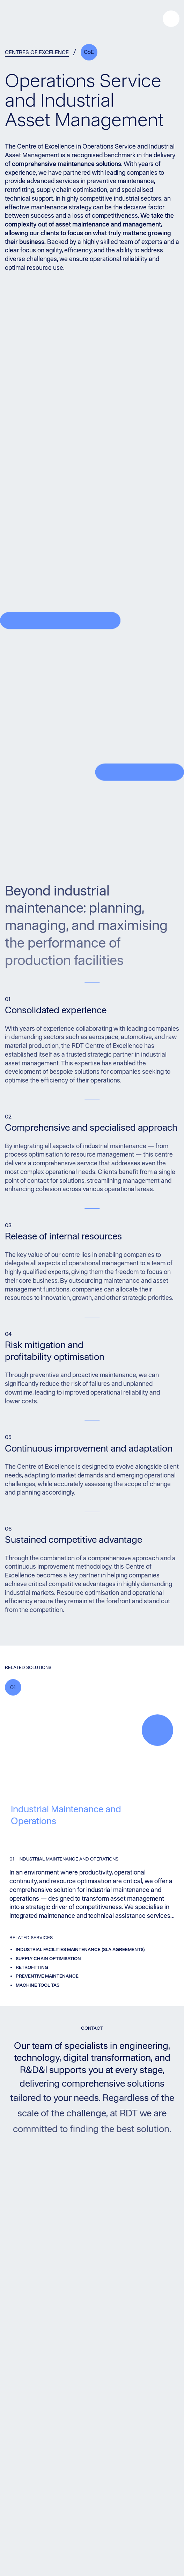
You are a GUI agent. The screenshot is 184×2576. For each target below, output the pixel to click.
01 (13, 1687)
